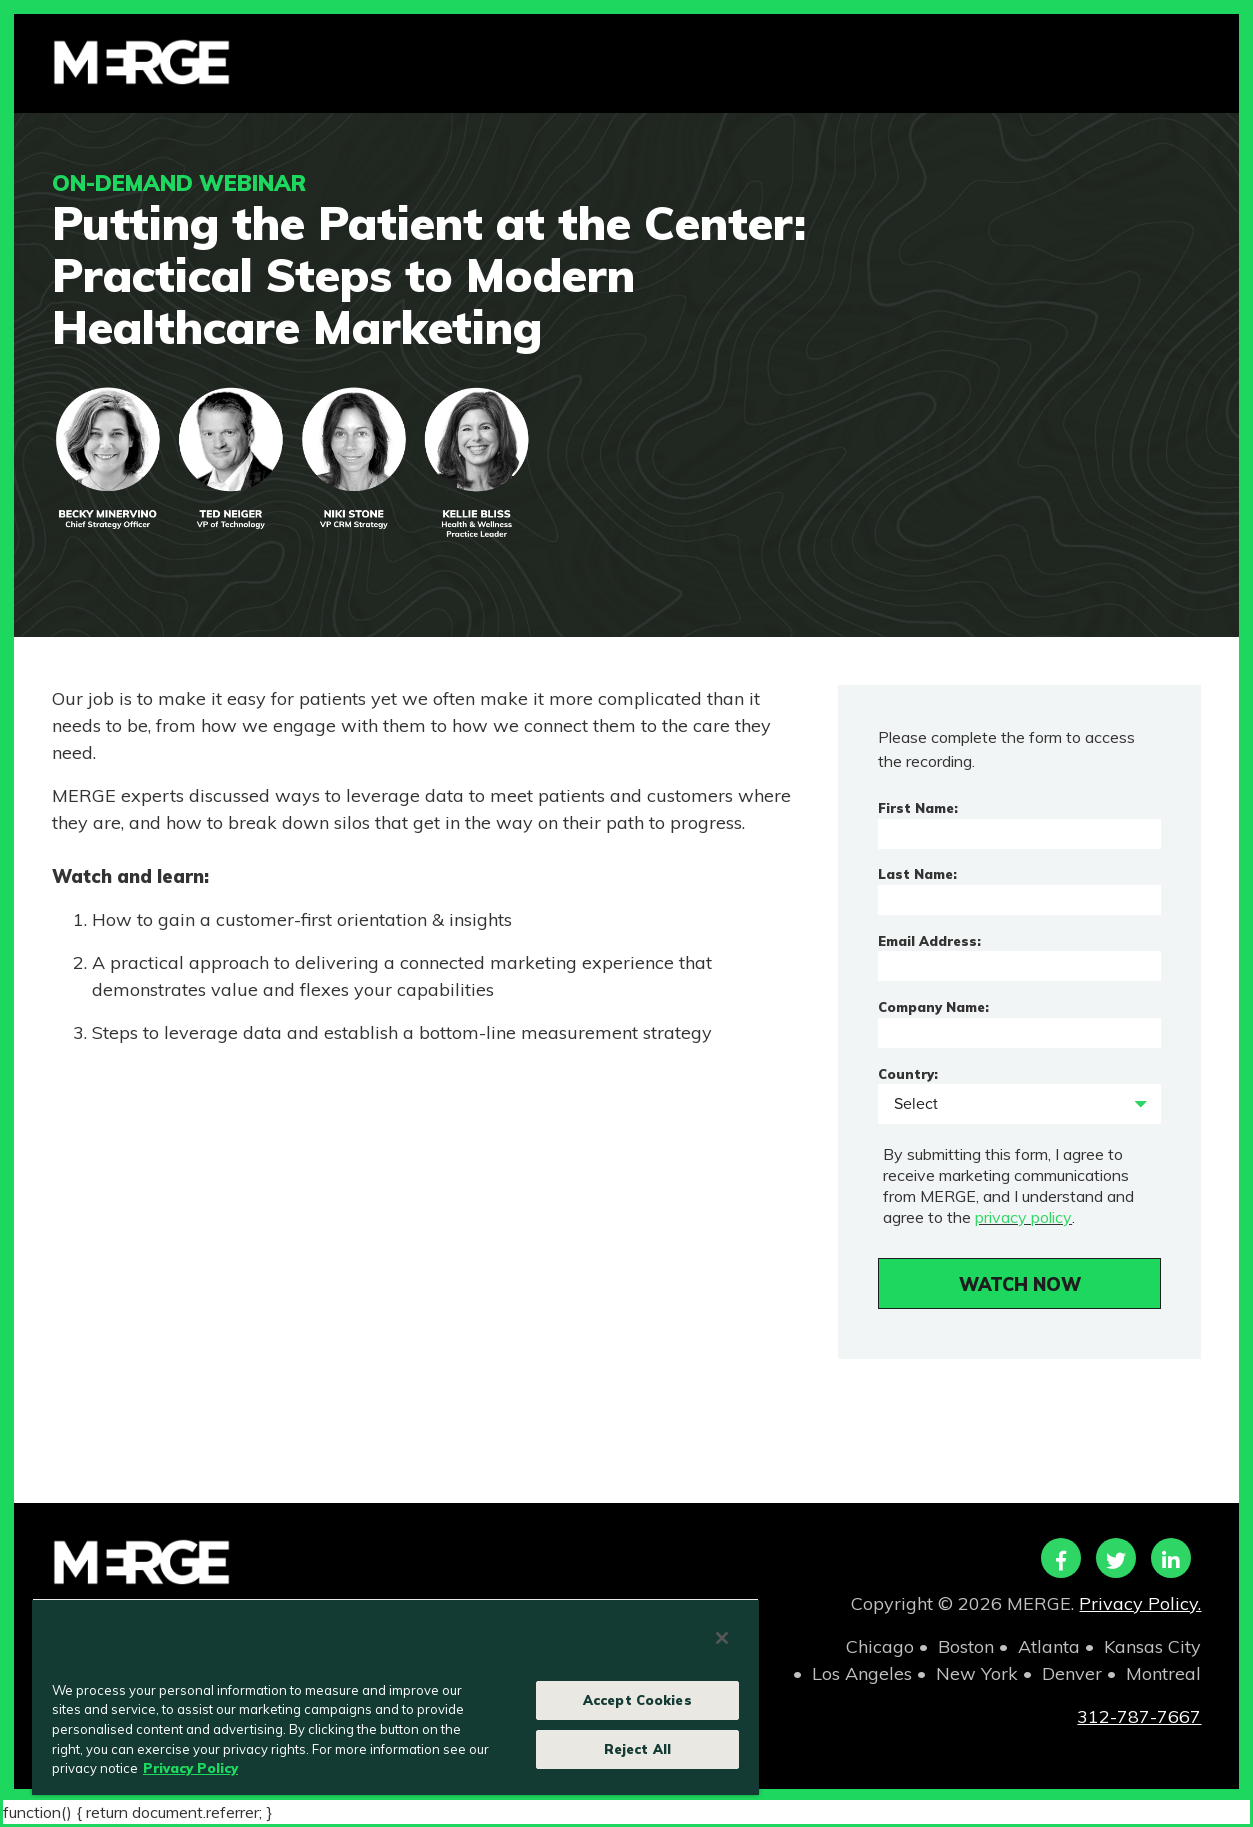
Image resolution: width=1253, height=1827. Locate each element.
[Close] (722, 1638)
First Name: (918, 808)
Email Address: (929, 941)
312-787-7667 (1139, 1716)
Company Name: (933, 1007)
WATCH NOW (1020, 1284)
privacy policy (1023, 1217)
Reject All (637, 1749)
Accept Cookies (637, 1700)
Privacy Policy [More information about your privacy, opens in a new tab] (190, 1768)
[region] (395, 1696)
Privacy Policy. (1140, 1603)
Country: (908, 1074)
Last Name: (917, 874)
